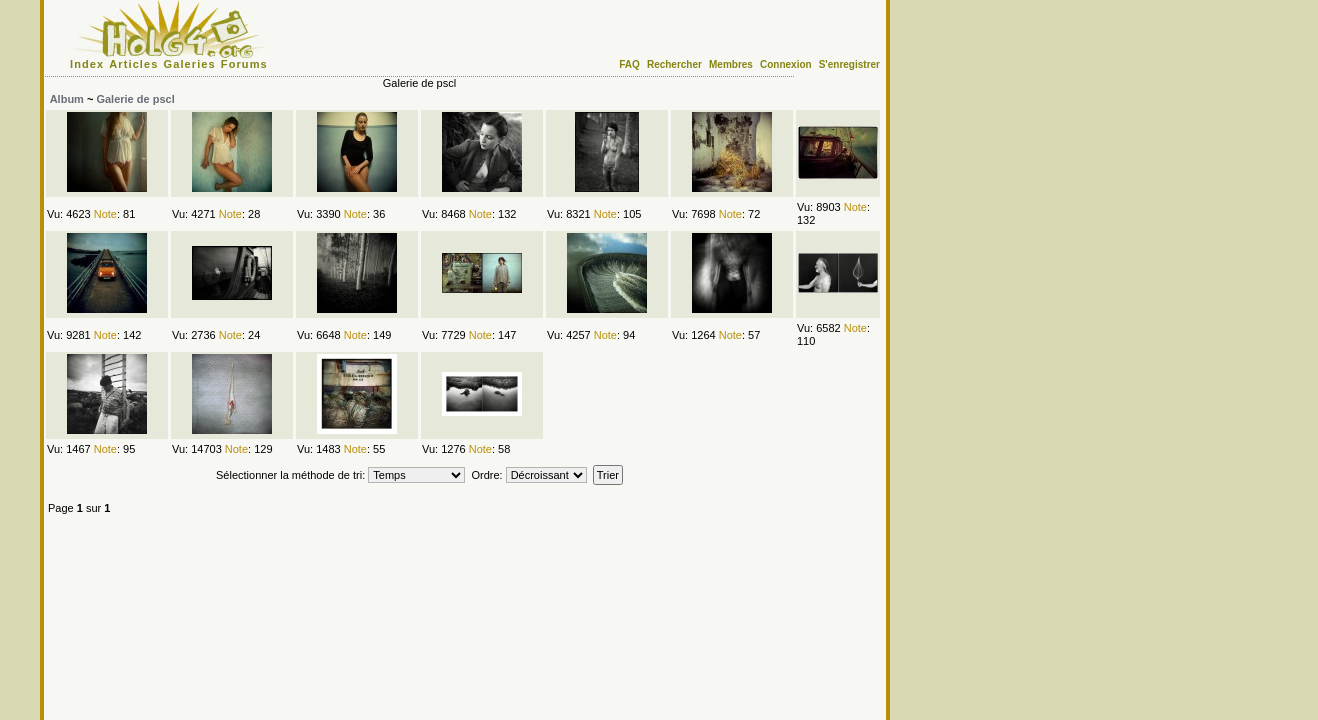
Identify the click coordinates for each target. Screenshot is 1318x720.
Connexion (786, 64)
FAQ (629, 64)
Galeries (190, 64)
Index (87, 64)
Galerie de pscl (135, 99)
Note (105, 214)
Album (67, 99)
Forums (244, 64)
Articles (133, 64)
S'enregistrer (849, 64)
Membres (731, 64)
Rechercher (674, 64)
